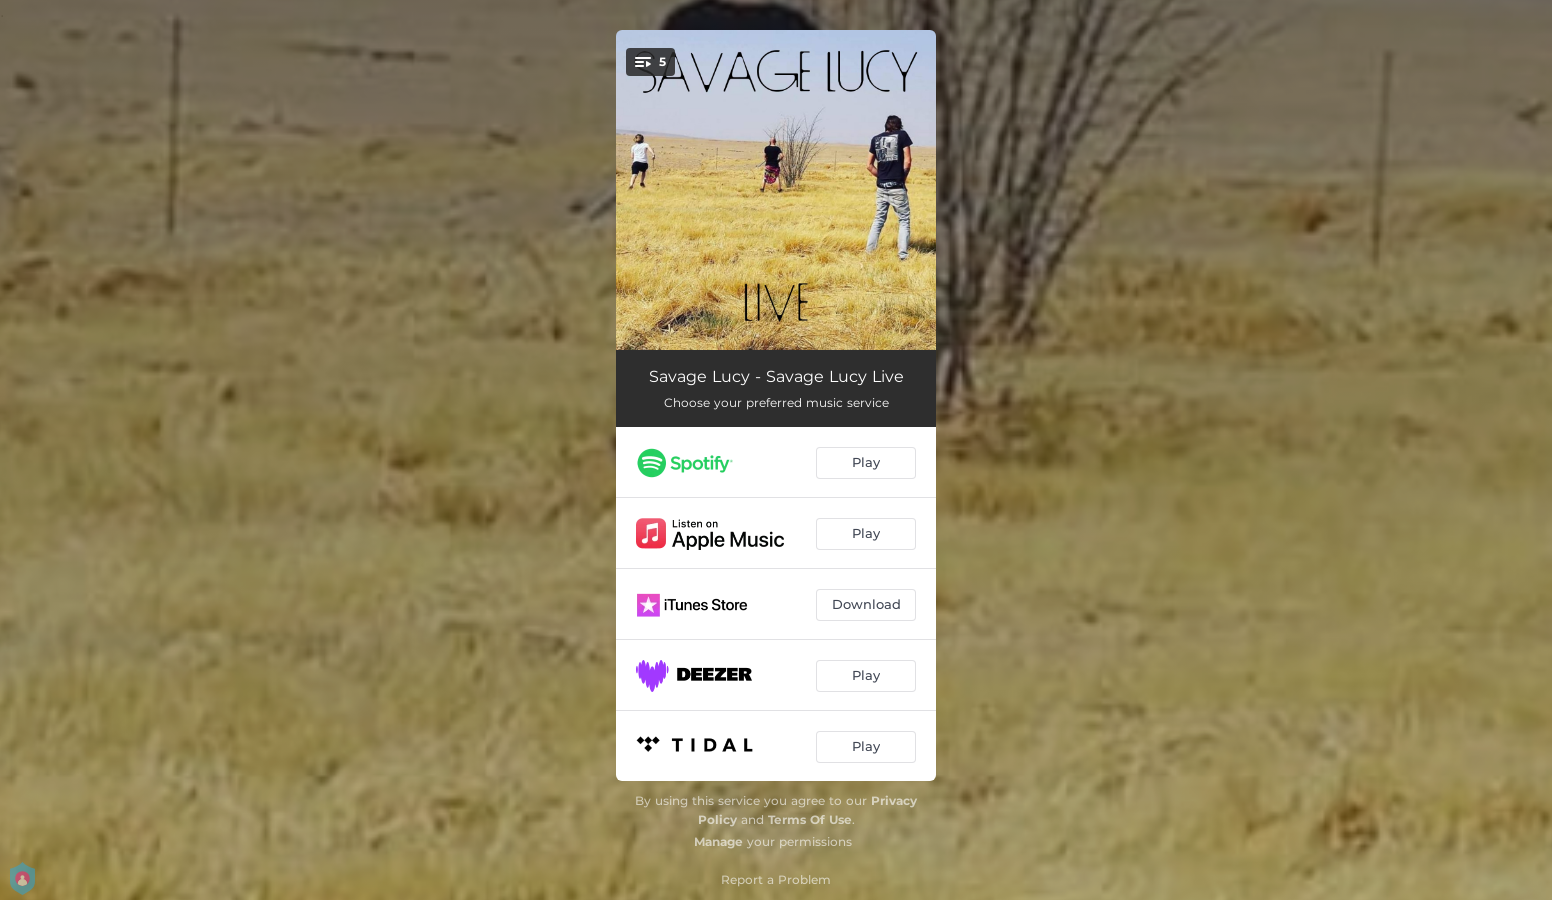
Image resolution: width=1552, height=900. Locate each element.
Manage (718, 841)
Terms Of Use (810, 819)
